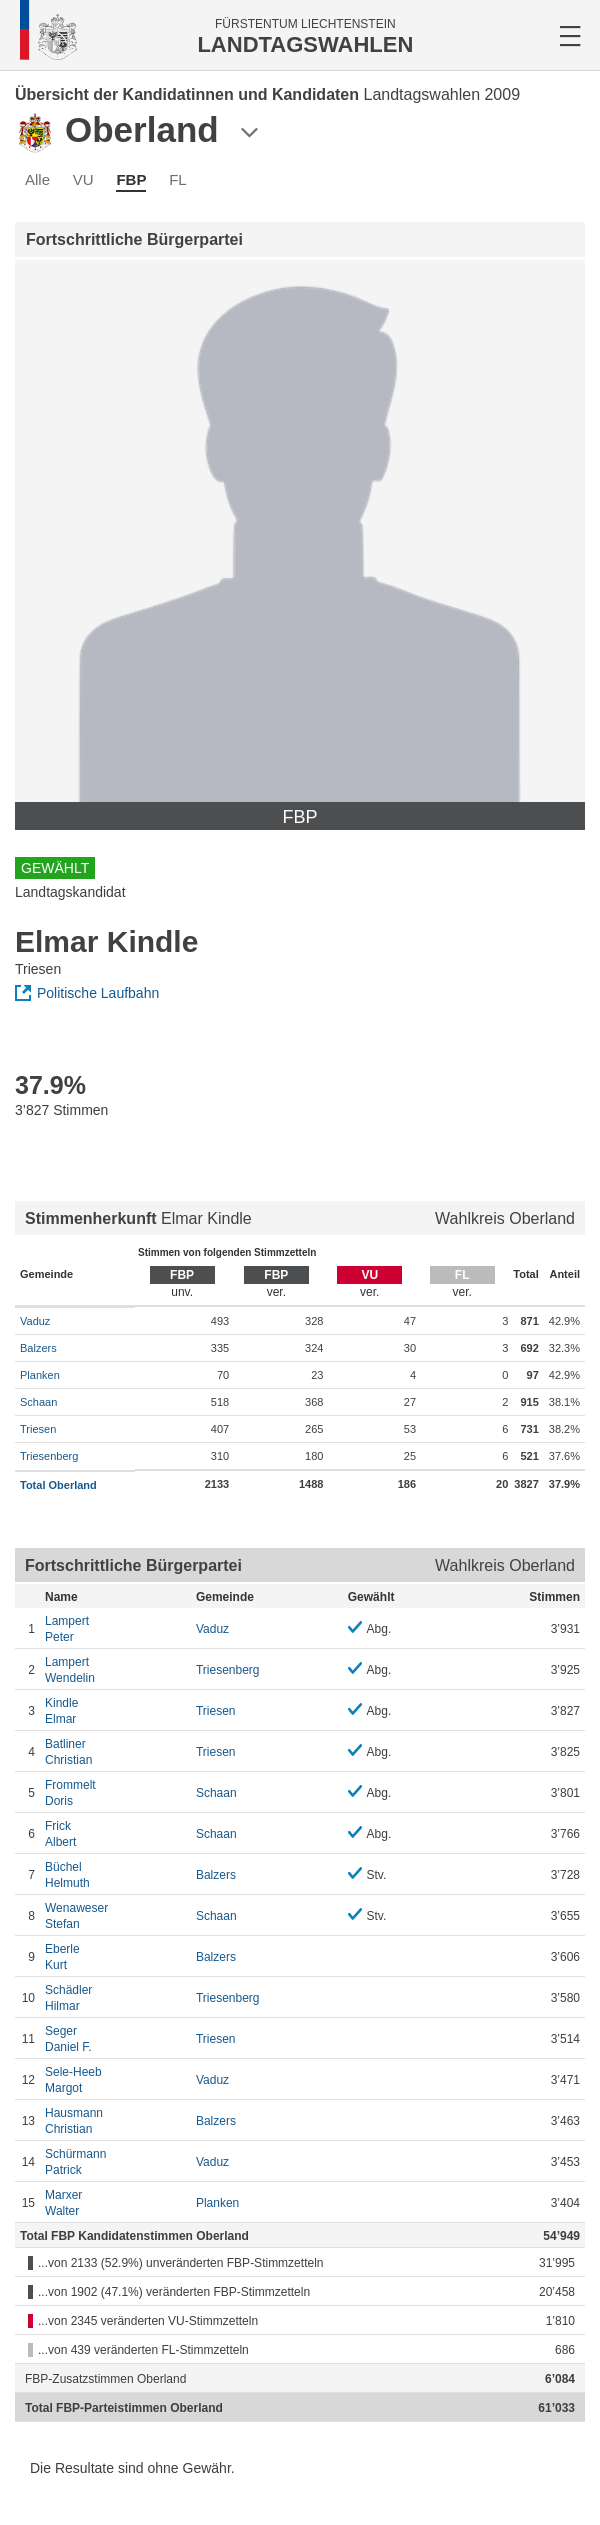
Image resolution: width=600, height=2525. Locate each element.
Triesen (38, 1429)
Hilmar (115, 1997)
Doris (115, 1792)
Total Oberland (58, 1485)
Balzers (38, 1348)
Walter (115, 2202)
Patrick (115, 2161)
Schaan (38, 1402)
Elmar (115, 1710)
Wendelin (115, 1669)
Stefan (115, 1915)
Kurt (115, 1956)
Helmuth (115, 1874)
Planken (40, 1375)
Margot (115, 2079)
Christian (115, 1751)
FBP (131, 179)
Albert (115, 1833)
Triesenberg (49, 1456)
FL (178, 179)
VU (83, 179)
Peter (115, 1628)
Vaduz (35, 1321)
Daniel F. (115, 2038)
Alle (37, 179)
